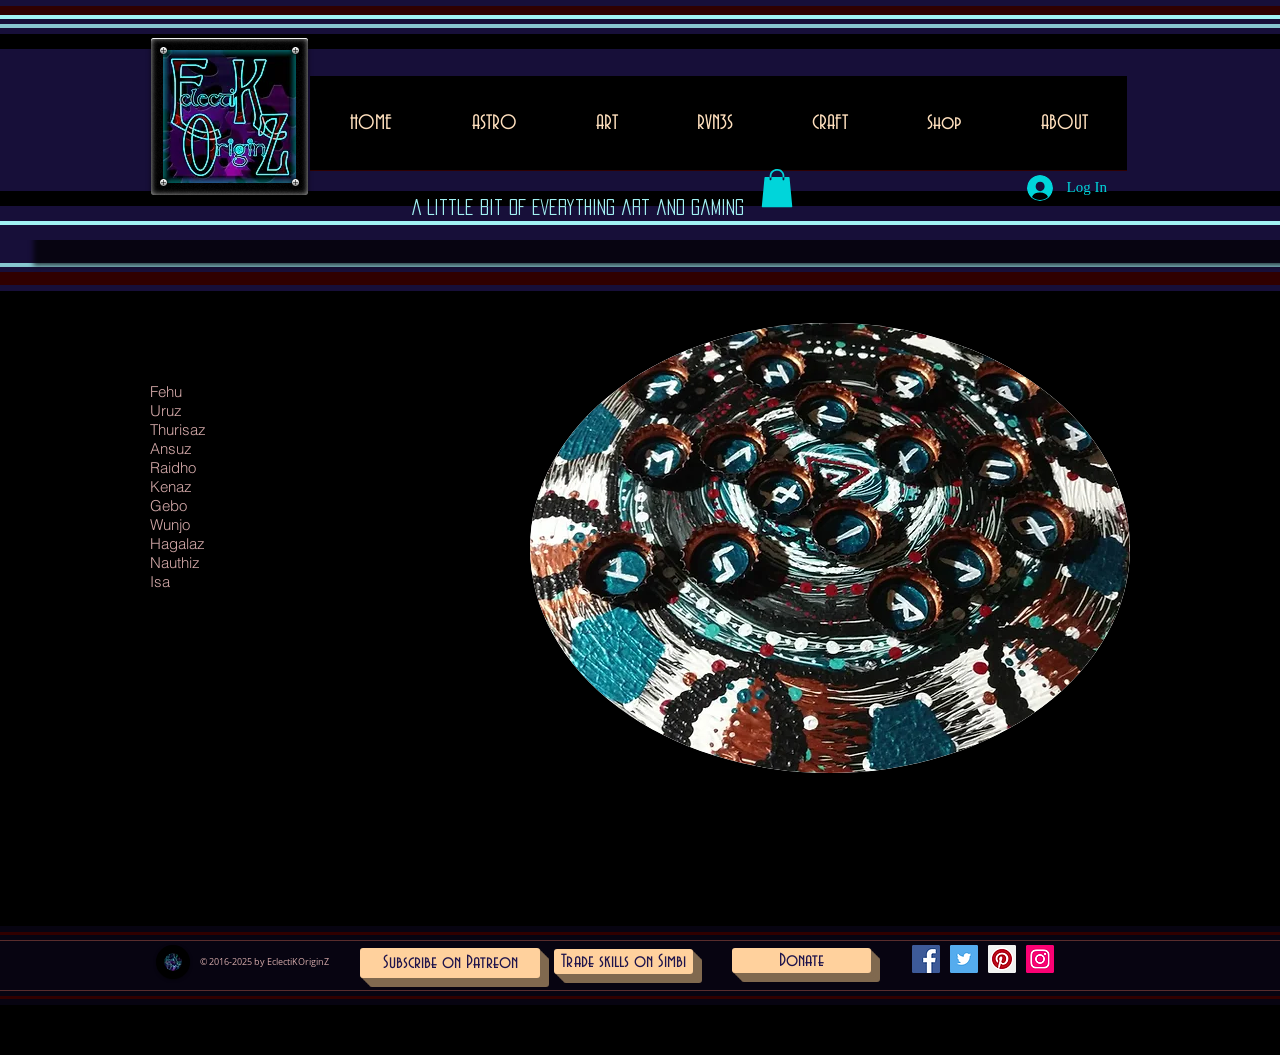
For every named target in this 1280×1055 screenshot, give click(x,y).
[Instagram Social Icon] (1040, 959)
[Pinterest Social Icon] (1002, 959)
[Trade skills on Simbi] (623, 961)
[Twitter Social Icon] (964, 959)
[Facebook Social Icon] (926, 959)
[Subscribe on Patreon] (450, 963)
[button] (606, 129)
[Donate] (801, 960)
